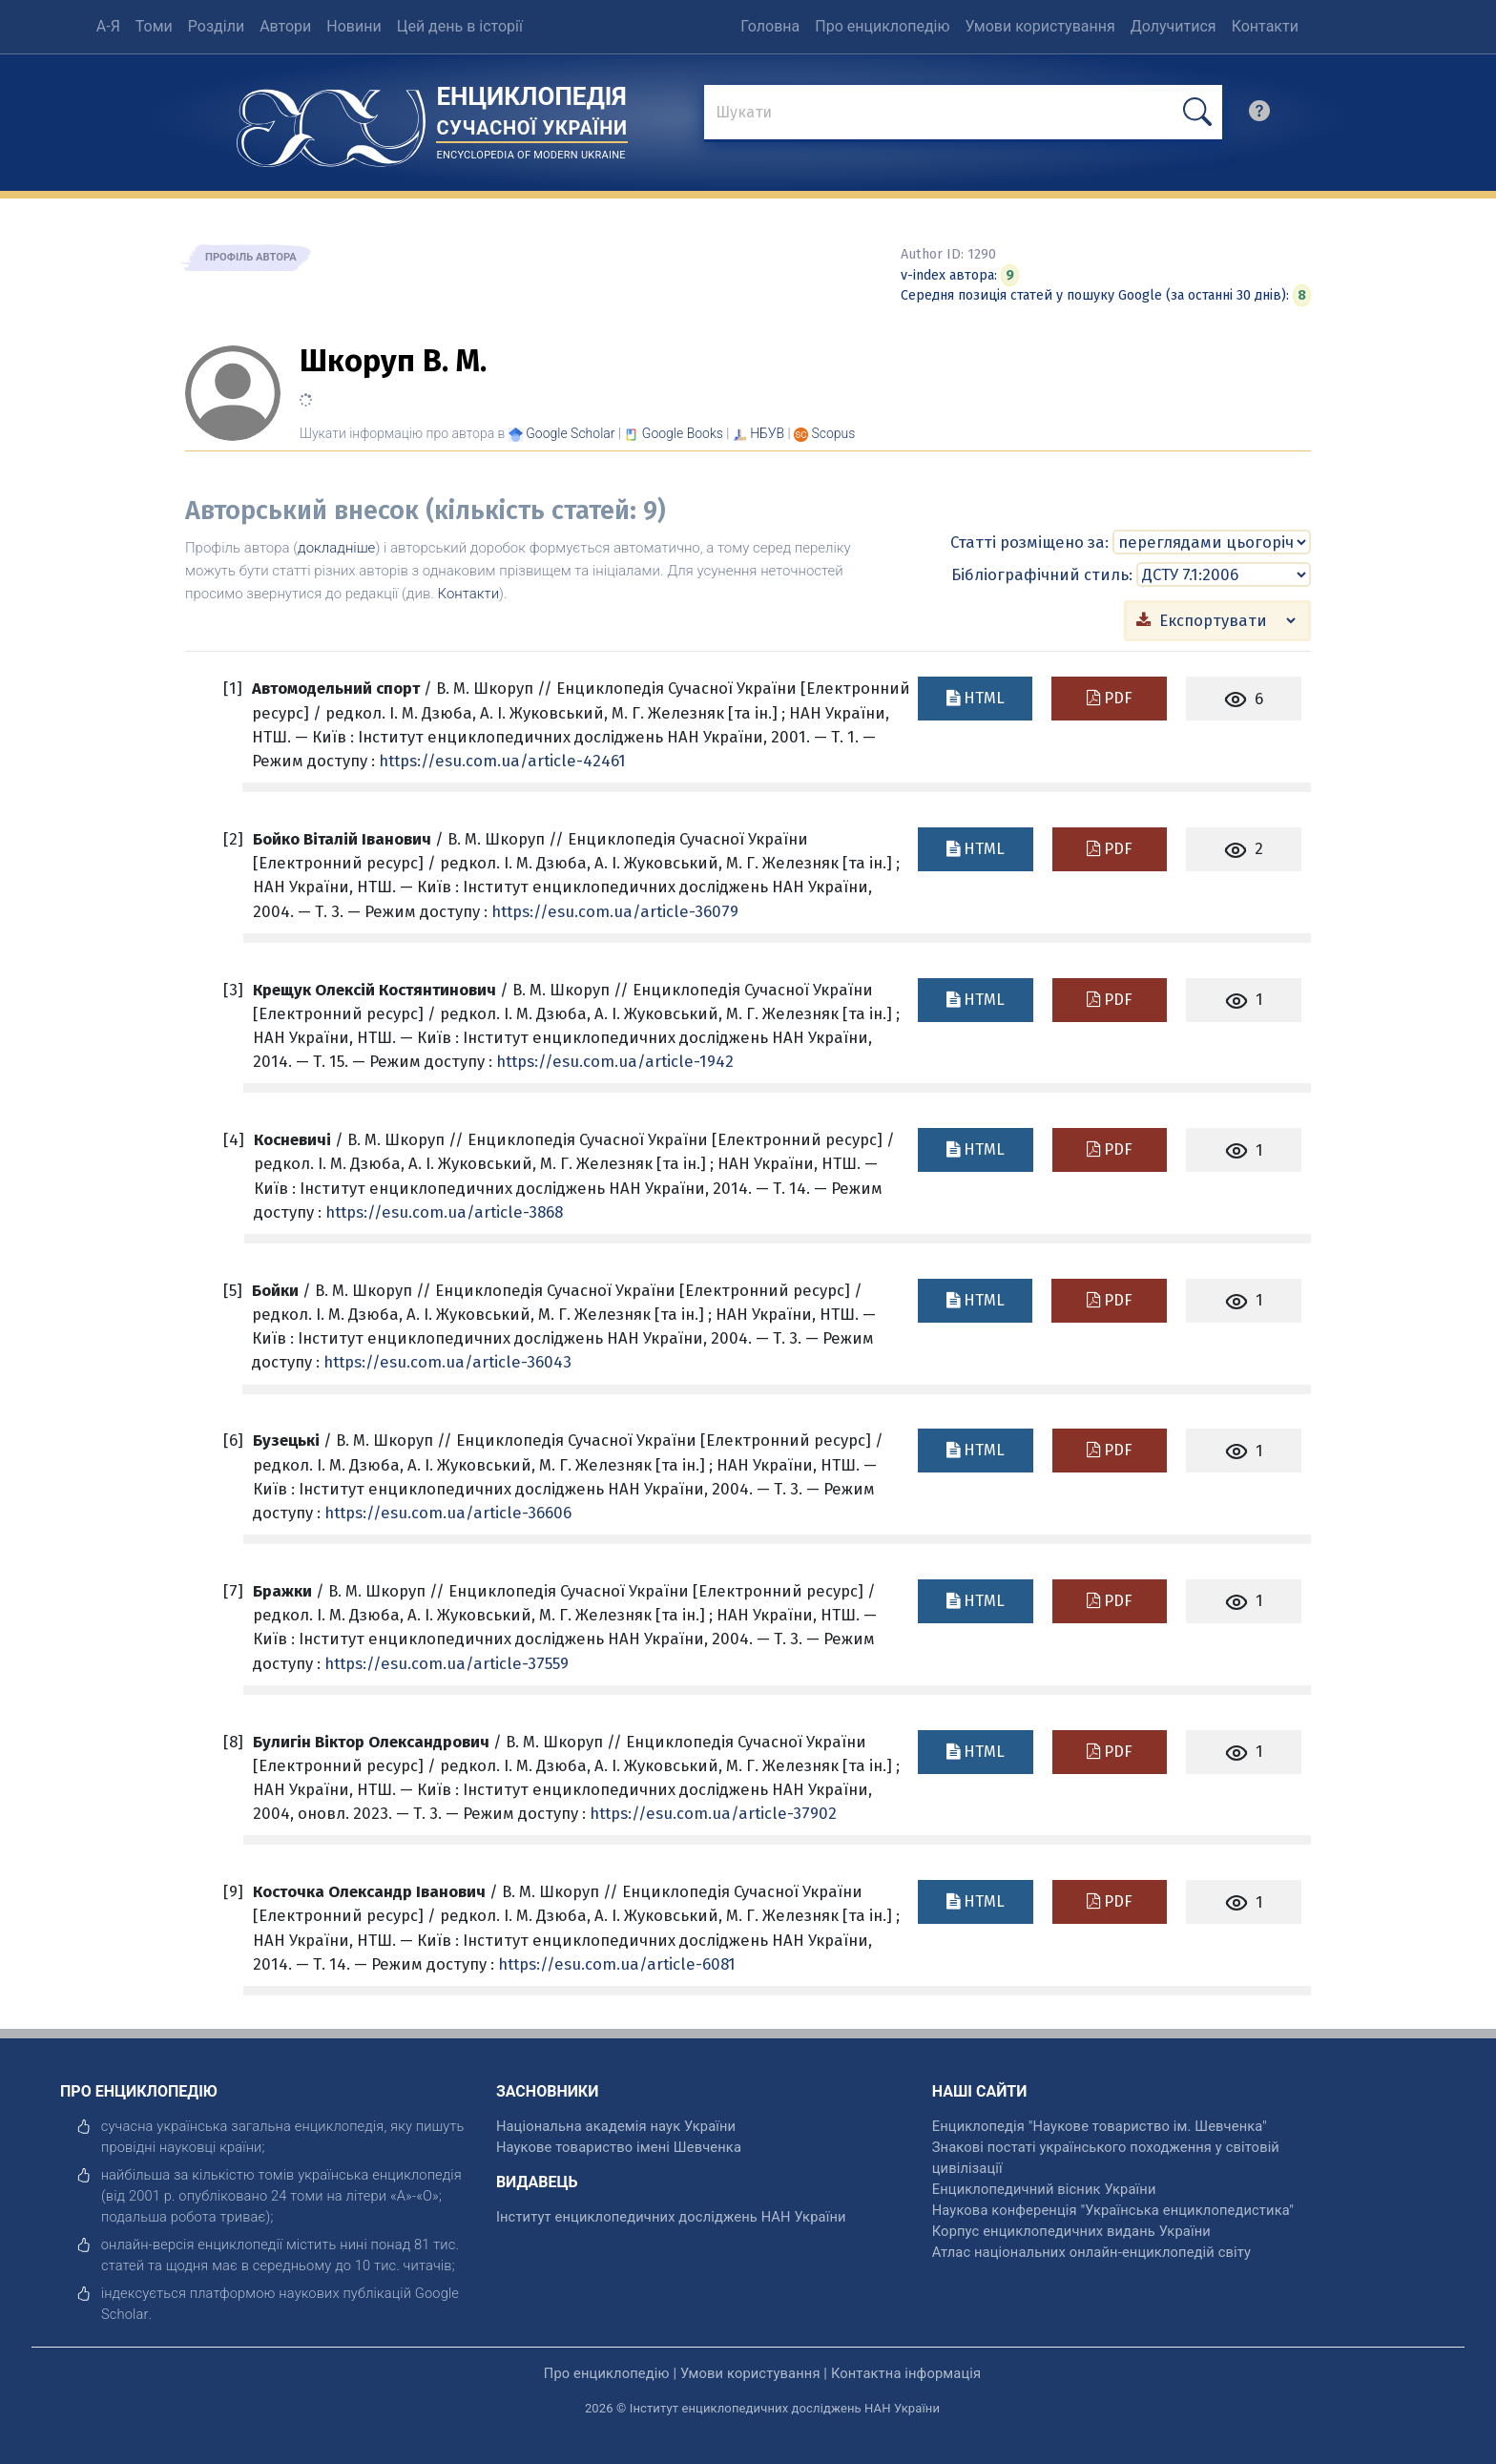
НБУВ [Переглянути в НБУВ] (767, 433)
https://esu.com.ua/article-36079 (614, 910)
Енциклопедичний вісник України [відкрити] (1044, 2188)
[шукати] (1197, 112)
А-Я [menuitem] (108, 26)
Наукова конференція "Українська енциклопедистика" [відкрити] (1113, 2209)
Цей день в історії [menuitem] (460, 26)
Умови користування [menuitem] (1040, 26)
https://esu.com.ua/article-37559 (446, 1662)
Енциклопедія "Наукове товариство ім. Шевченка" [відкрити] (1099, 2125)
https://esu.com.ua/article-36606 (447, 1511)
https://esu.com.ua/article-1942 (615, 1060)
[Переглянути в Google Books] (682, 433)
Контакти (469, 593)
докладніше (336, 547)
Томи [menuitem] (154, 26)
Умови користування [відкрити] (750, 2372)
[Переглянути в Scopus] (834, 433)
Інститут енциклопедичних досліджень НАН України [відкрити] (671, 2215)
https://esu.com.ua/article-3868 (444, 1211)
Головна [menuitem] (770, 26)
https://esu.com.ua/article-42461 (502, 759)
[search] (1259, 115)
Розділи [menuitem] (216, 26)
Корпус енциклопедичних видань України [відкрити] (1071, 2230)
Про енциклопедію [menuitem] (882, 26)
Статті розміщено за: (1029, 541)
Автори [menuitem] (285, 26)
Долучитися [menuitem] (1173, 26)
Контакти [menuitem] (1265, 26)
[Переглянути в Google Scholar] (570, 433)
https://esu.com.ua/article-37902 (713, 1812)
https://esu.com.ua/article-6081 (617, 1963)
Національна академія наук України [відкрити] (616, 2125)
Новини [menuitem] (353, 26)
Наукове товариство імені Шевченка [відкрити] (618, 2146)
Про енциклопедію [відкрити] (607, 2372)
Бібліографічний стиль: (1041, 573)
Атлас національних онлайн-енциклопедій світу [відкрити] (1091, 2251)
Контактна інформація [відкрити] (906, 2372)
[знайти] (963, 113)
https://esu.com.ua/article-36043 (447, 1360)
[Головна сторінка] (331, 122)
